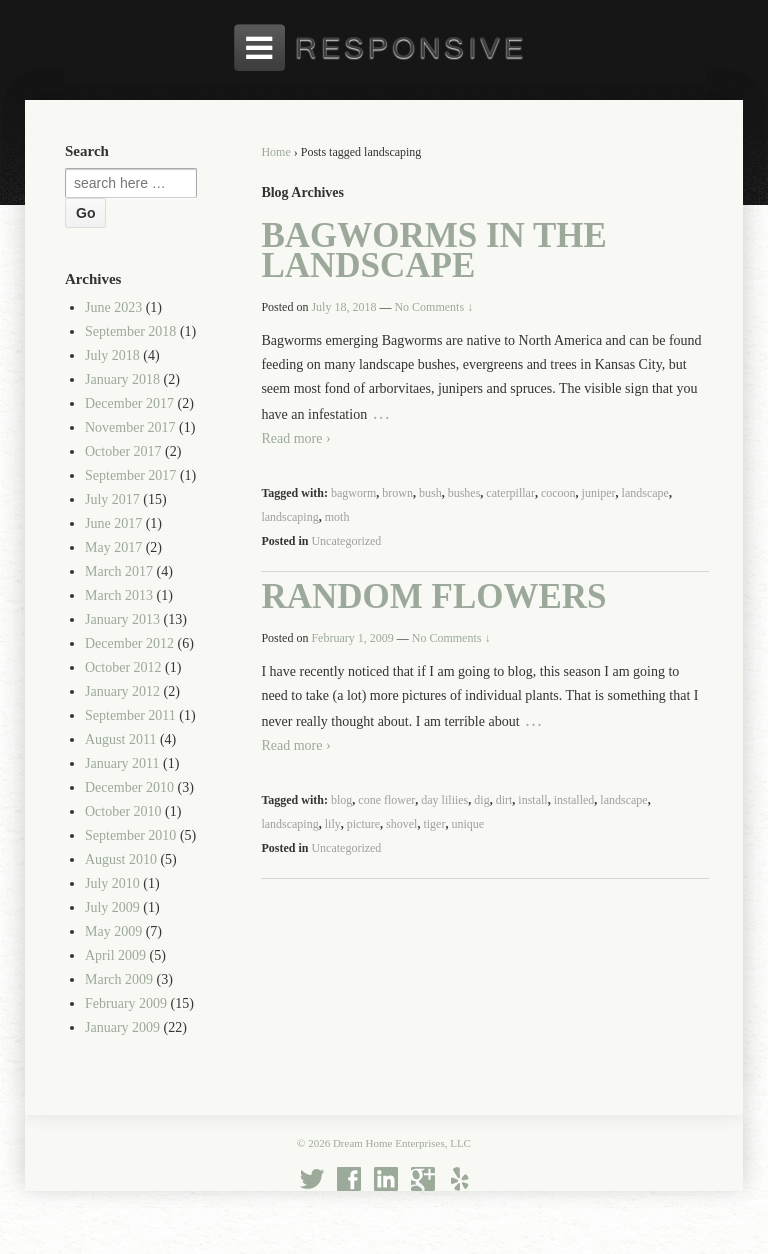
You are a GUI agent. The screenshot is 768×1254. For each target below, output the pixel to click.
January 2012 (122, 691)
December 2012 (129, 643)
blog (341, 800)
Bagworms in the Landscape (434, 250)
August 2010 (121, 859)
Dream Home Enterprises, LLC (400, 1143)
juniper (599, 493)
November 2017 (130, 427)
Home (275, 152)
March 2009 (119, 979)
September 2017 (130, 475)
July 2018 (112, 355)
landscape (645, 493)
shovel (401, 824)
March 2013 (119, 595)
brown (397, 493)
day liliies (444, 800)
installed (574, 800)
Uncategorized (346, 541)
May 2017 (113, 547)
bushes (464, 493)
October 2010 (123, 811)
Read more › (295, 438)
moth (337, 517)
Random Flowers (433, 596)
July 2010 (112, 883)
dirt (504, 800)
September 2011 (130, 715)
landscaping (289, 517)
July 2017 (112, 499)
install (532, 800)
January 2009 (122, 1027)
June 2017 (113, 523)
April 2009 (115, 955)
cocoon (558, 493)
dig (481, 800)
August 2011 (120, 739)
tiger (434, 824)
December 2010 (129, 787)
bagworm (353, 493)
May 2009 (113, 931)
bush (430, 493)
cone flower (386, 800)
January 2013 (122, 619)
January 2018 (122, 379)
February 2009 (126, 1003)
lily (333, 824)
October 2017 (123, 451)
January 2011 (122, 763)
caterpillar (510, 493)
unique (467, 824)
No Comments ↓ (433, 307)
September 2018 (130, 331)
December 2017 (129, 403)
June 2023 (113, 307)
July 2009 (112, 907)
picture (363, 824)
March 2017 (119, 571)
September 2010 (130, 835)
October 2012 (123, 667)
